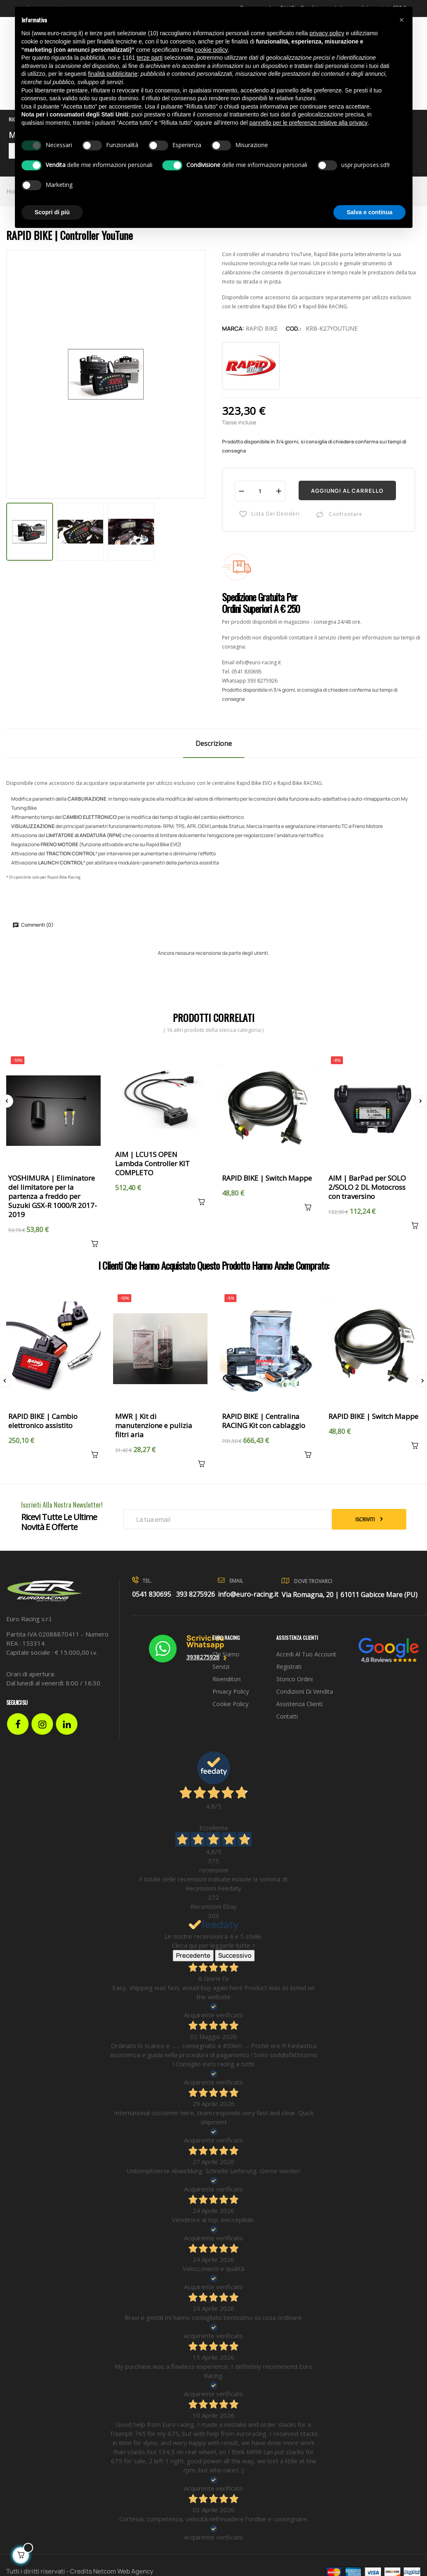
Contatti (287, 1716)
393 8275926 (262, 680)
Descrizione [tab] (213, 743)
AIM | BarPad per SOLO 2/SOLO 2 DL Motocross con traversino (367, 1187)
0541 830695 (247, 671)
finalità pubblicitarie (113, 73)
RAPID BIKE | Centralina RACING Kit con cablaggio (263, 1421)
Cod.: (294, 328)
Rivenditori (226, 1679)
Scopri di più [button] (52, 212)
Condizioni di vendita (304, 1691)
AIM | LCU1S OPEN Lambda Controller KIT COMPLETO (152, 1163)
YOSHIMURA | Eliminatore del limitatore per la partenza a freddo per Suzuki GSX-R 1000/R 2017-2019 (52, 1196)
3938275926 (203, 1657)
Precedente (193, 1955)
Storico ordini (294, 1679)
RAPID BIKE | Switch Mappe (267, 1178)
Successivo (234, 1955)
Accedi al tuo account (306, 1654)
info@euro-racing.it (258, 662)
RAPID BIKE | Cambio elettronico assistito (42, 1421)
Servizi (220, 1667)
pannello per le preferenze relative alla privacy (308, 122)
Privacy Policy (230, 1691)
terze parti (149, 57)
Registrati (289, 1667)
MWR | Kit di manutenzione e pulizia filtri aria (153, 1425)
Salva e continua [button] (369, 212)
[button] (401, 20)
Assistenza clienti (299, 1704)
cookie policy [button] (211, 49)
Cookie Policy (230, 1704)
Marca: (233, 328)
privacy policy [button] (326, 33)
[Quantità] (260, 491)
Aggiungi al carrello (347, 490)
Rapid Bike (261, 328)
